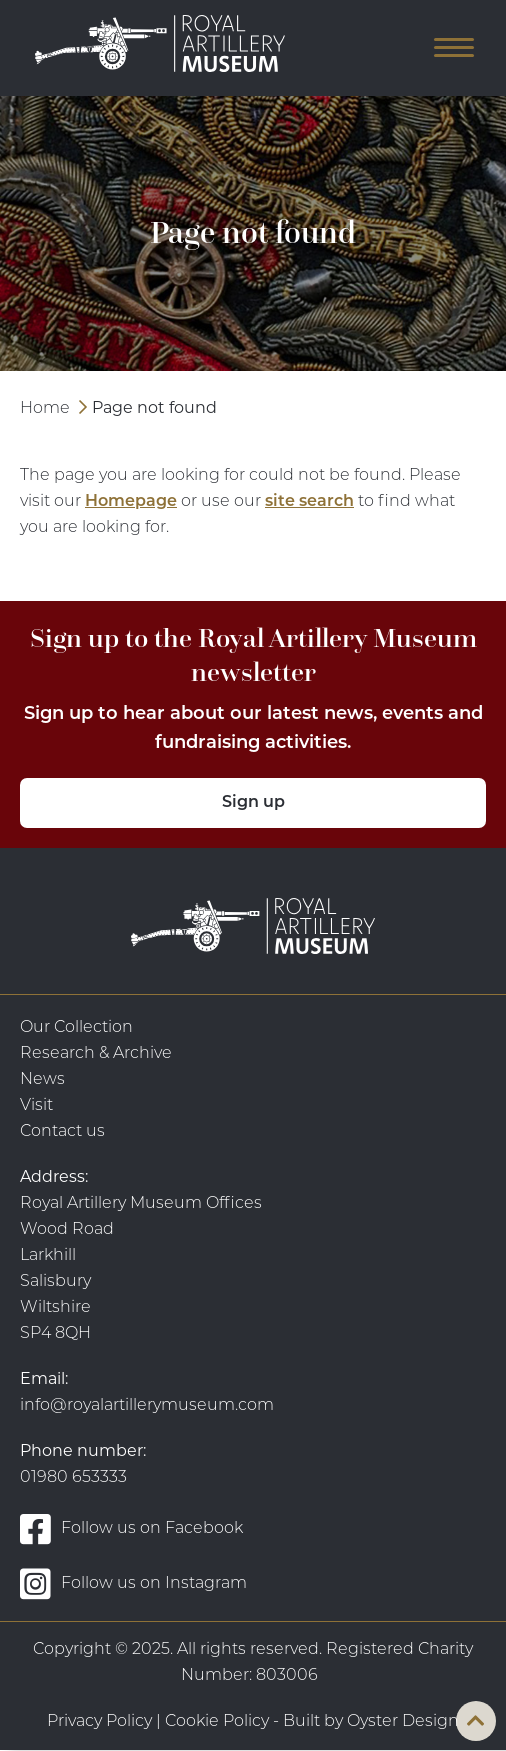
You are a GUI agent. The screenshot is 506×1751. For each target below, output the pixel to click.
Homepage (131, 502)
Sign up (253, 803)
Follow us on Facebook (131, 1528)
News (42, 1080)
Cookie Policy (217, 1722)
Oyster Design (403, 1722)
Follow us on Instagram (133, 1583)
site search (309, 502)
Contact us (62, 1132)
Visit (36, 1106)
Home (45, 409)
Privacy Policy (99, 1722)
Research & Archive (96, 1054)
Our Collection (76, 1028)
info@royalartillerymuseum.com (147, 1406)
